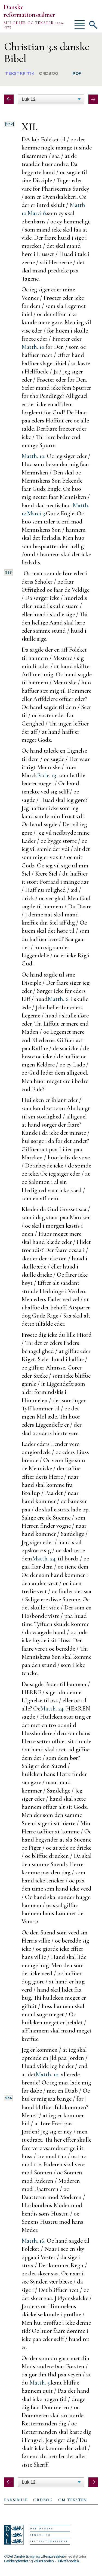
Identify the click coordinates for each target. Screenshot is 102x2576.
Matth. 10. (33, 346)
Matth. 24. (44, 1558)
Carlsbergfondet (16, 2561)
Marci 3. (36, 513)
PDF (77, 73)
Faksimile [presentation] (16, 2499)
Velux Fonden (43, 2561)
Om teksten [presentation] (72, 2499)
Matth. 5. (40, 2382)
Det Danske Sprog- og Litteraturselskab (35, 2556)
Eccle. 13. (47, 775)
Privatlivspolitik (68, 2561)
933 (8, 572)
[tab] (16, 2500)
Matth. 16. (33, 2240)
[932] (9, 124)
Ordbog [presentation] (43, 2499)
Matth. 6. (59, 999)
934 (8, 2098)
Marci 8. (37, 213)
